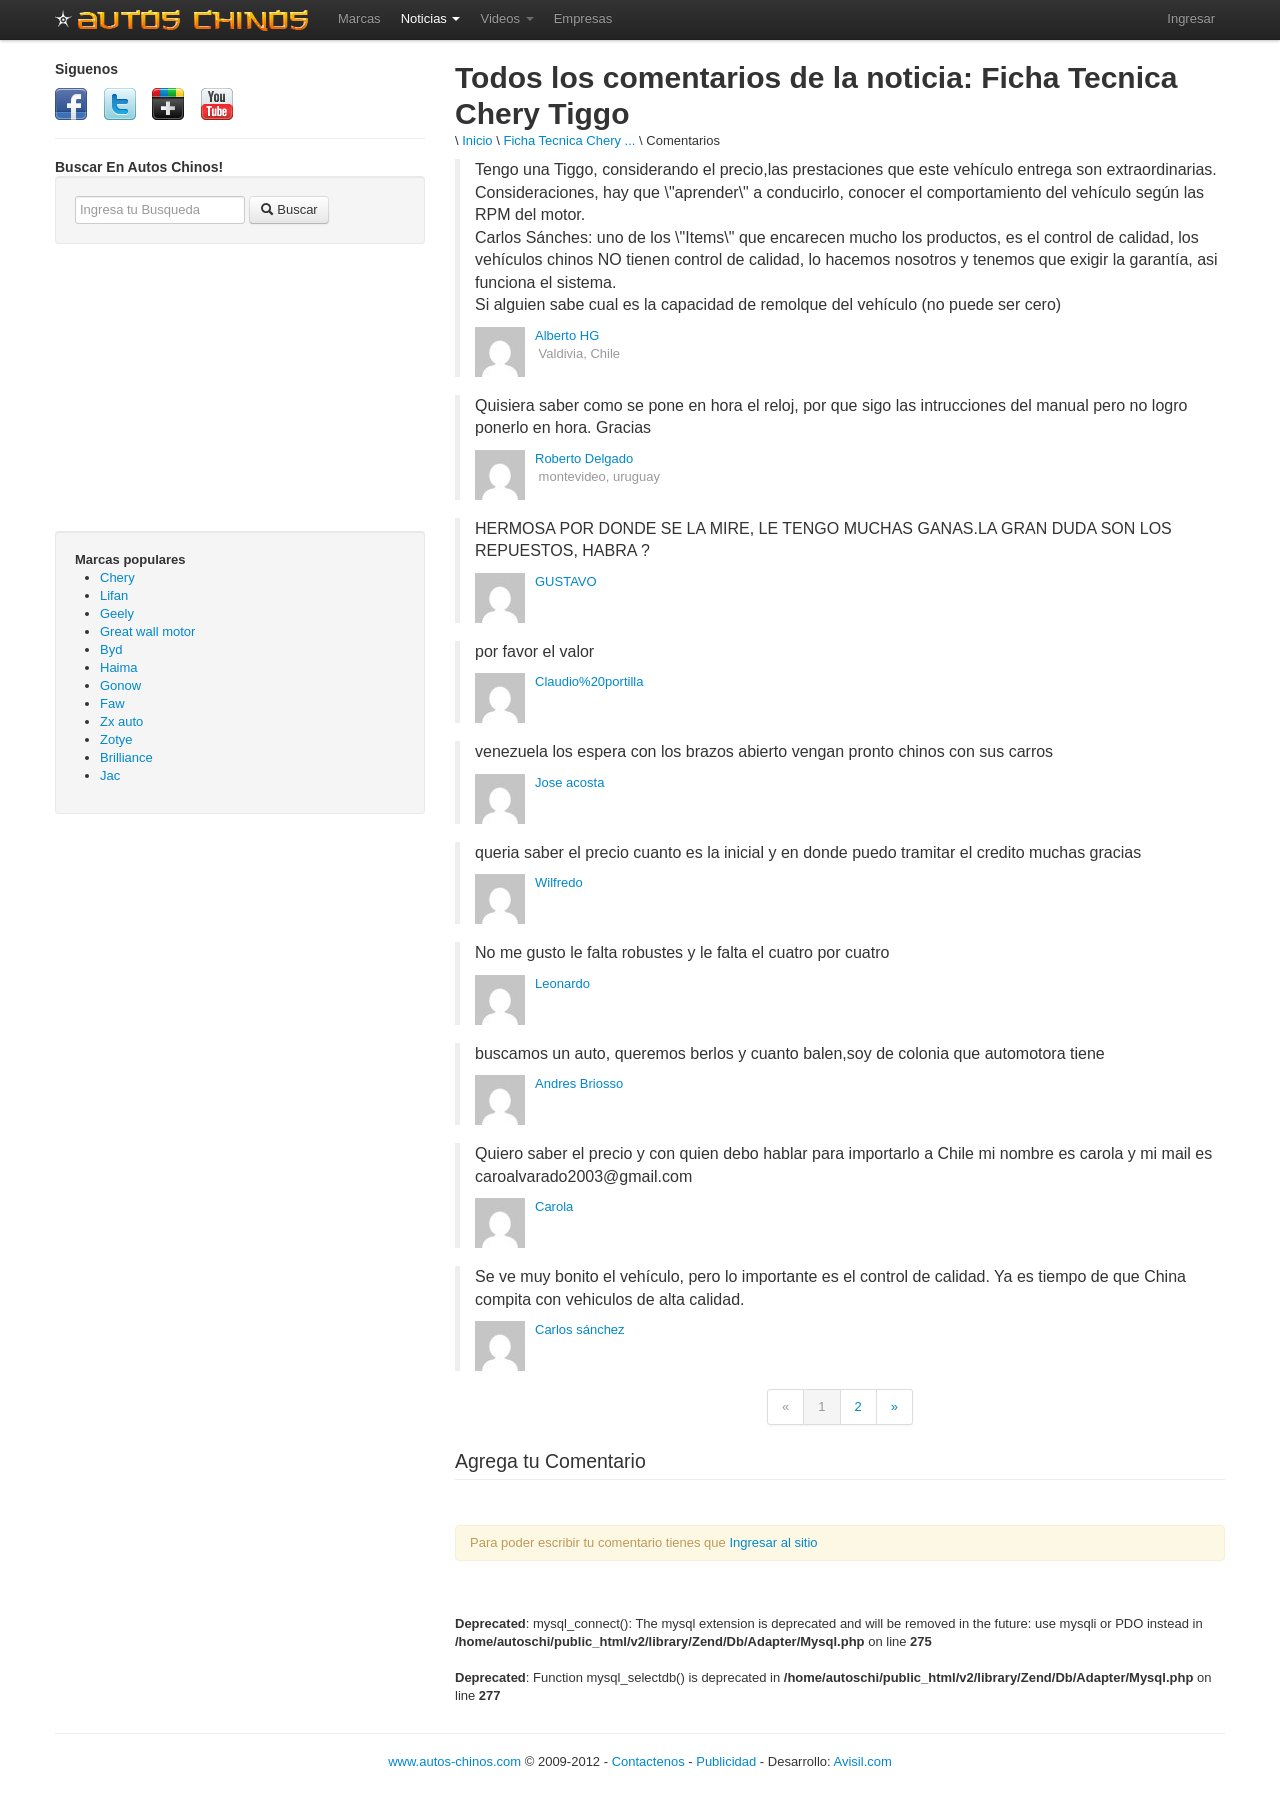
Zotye (116, 739)
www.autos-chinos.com (454, 1761)
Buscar (289, 209)
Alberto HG (567, 335)
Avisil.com (863, 1761)
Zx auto (121, 721)
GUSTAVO (566, 581)
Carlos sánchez (580, 1329)
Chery (117, 577)
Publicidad (726, 1761)
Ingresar (1191, 18)
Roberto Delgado (584, 458)
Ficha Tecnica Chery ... (569, 140)
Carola (554, 1206)
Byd (111, 649)
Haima (119, 667)
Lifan (114, 595)
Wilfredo (559, 882)
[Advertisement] (240, 974)
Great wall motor (147, 631)
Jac (110, 775)
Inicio (477, 140)
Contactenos (648, 1761)
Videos (506, 18)
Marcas (359, 18)
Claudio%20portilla (589, 681)
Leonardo (562, 983)
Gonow (120, 685)
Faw (112, 703)
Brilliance (126, 757)
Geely (117, 613)
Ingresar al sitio (773, 1542)
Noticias (431, 18)
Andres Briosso (579, 1083)
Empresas (583, 18)
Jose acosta (569, 782)
